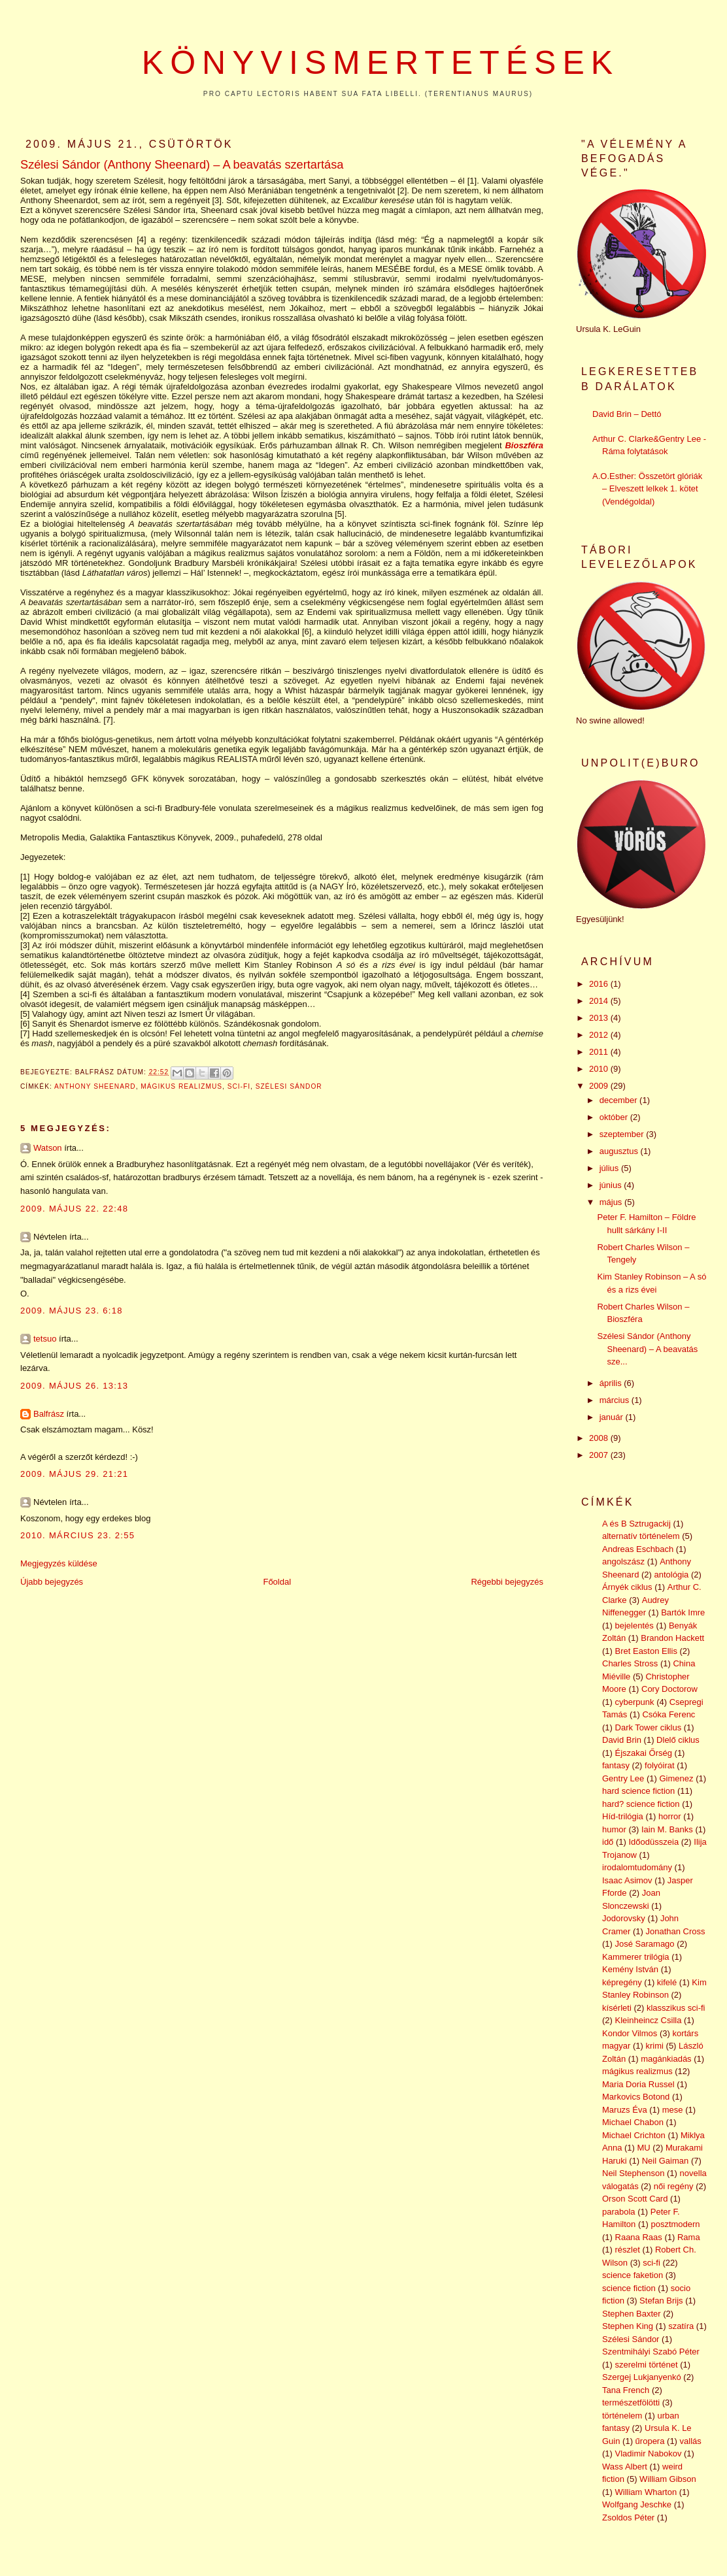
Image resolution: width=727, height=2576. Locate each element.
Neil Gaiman (665, 2161)
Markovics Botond (635, 2097)
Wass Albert (624, 2466)
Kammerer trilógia (635, 1957)
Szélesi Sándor (289, 1086)
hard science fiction (638, 1791)
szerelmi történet (646, 2365)
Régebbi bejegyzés (507, 1582)
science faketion (632, 2275)
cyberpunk (634, 1702)
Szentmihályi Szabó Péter (651, 2351)
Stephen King (627, 2326)
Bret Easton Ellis (646, 1651)
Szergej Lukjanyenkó (641, 2377)
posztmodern (675, 2224)
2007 (600, 1455)
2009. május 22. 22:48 (74, 1209)
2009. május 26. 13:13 (74, 1386)
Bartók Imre (683, 1612)
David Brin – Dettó (627, 414)
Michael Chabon (633, 2122)
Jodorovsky (623, 1918)
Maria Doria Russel (638, 2084)
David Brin (621, 1740)
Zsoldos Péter (628, 2517)
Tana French (625, 2390)
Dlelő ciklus (678, 1740)
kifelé (667, 1982)
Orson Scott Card (635, 2199)
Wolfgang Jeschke (636, 2504)
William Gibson (667, 2479)
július (610, 1168)
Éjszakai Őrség (643, 1753)
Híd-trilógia (622, 1816)
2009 (600, 1086)
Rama (688, 2237)
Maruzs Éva (624, 2110)
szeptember (623, 1134)
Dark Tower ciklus (648, 1727)
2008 (600, 1438)
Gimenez (676, 1778)
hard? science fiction (641, 1804)
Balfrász (48, 1414)
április (612, 1383)
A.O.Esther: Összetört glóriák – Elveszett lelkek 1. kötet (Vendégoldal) (647, 488)
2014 (600, 1001)
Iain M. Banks (667, 1829)
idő (607, 1842)
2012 (600, 1035)
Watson (47, 1148)
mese (672, 2110)
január (613, 1417)
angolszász (623, 1561)
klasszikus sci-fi (676, 2008)
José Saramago (645, 1944)
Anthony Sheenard (95, 1086)
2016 (600, 984)
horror (669, 1816)
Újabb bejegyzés (51, 1582)
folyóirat (660, 1765)
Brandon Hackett (672, 1638)
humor (614, 1829)
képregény (622, 1982)
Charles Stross (630, 1663)
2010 (600, 1069)
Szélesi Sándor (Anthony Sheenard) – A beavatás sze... (647, 1348)
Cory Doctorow (669, 1689)
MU (644, 2148)
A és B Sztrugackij (636, 1523)
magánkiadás (666, 2059)
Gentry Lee (623, 1778)
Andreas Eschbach (637, 1549)
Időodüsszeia (654, 1842)
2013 (600, 1018)
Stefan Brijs (661, 2300)
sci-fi (239, 1086)
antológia (671, 1574)
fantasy (616, 1765)
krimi (655, 2046)
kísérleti (617, 2008)
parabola (618, 2212)
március (616, 1400)
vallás (691, 2441)
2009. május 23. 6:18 (71, 1310)
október (615, 1117)
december (619, 1100)
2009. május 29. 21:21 (74, 1474)
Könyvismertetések (380, 62)
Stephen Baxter (631, 2314)
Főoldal (277, 1582)
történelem (622, 2415)
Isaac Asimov (627, 1880)
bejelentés (634, 1625)
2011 (600, 1052)
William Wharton (646, 2492)
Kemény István (630, 1969)
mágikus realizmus (181, 1086)
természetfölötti (631, 2402)
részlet (627, 2249)
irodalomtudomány (637, 1867)
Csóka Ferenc (668, 1714)
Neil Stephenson (633, 2173)
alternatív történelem (641, 1536)
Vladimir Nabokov (648, 2453)
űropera (650, 2441)
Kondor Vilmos (629, 2033)
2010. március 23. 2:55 (77, 1535)
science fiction (629, 2288)
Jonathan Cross (675, 1931)
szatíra (681, 2326)
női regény (674, 2186)
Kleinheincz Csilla (648, 2020)
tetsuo (44, 1339)
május (612, 1202)
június (612, 1185)
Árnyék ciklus (627, 1587)
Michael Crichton (634, 2135)
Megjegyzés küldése (58, 1563)
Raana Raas (638, 2237)
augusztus (620, 1151)
